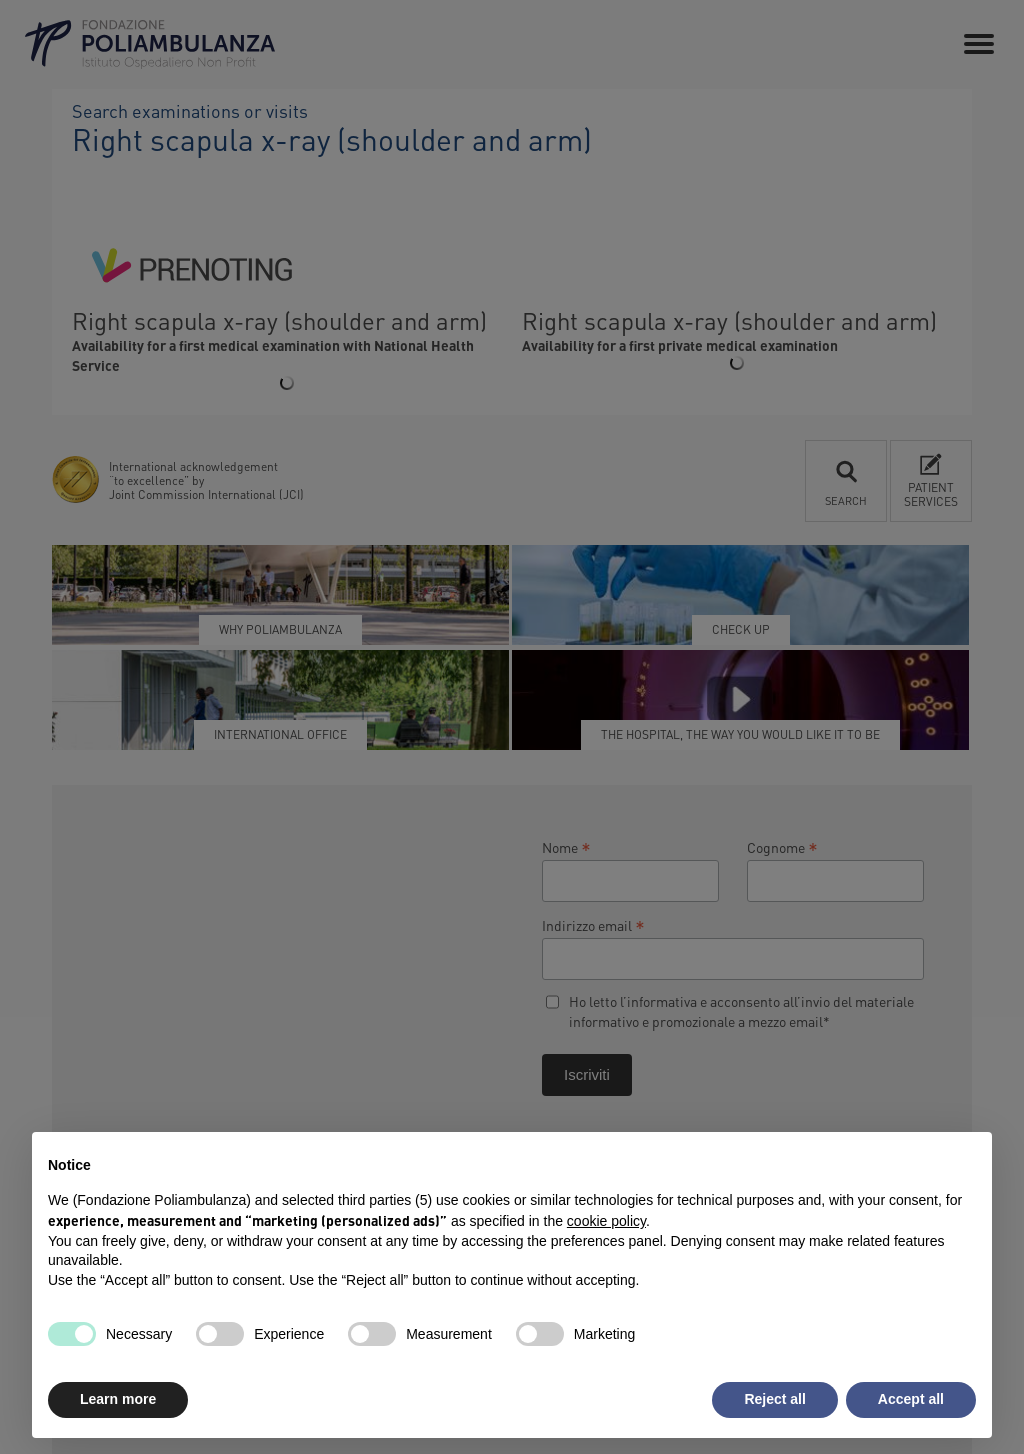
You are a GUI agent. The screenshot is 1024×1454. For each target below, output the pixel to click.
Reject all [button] (774, 1399)
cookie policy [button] (606, 1221)
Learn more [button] (118, 1399)
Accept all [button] (911, 1399)
